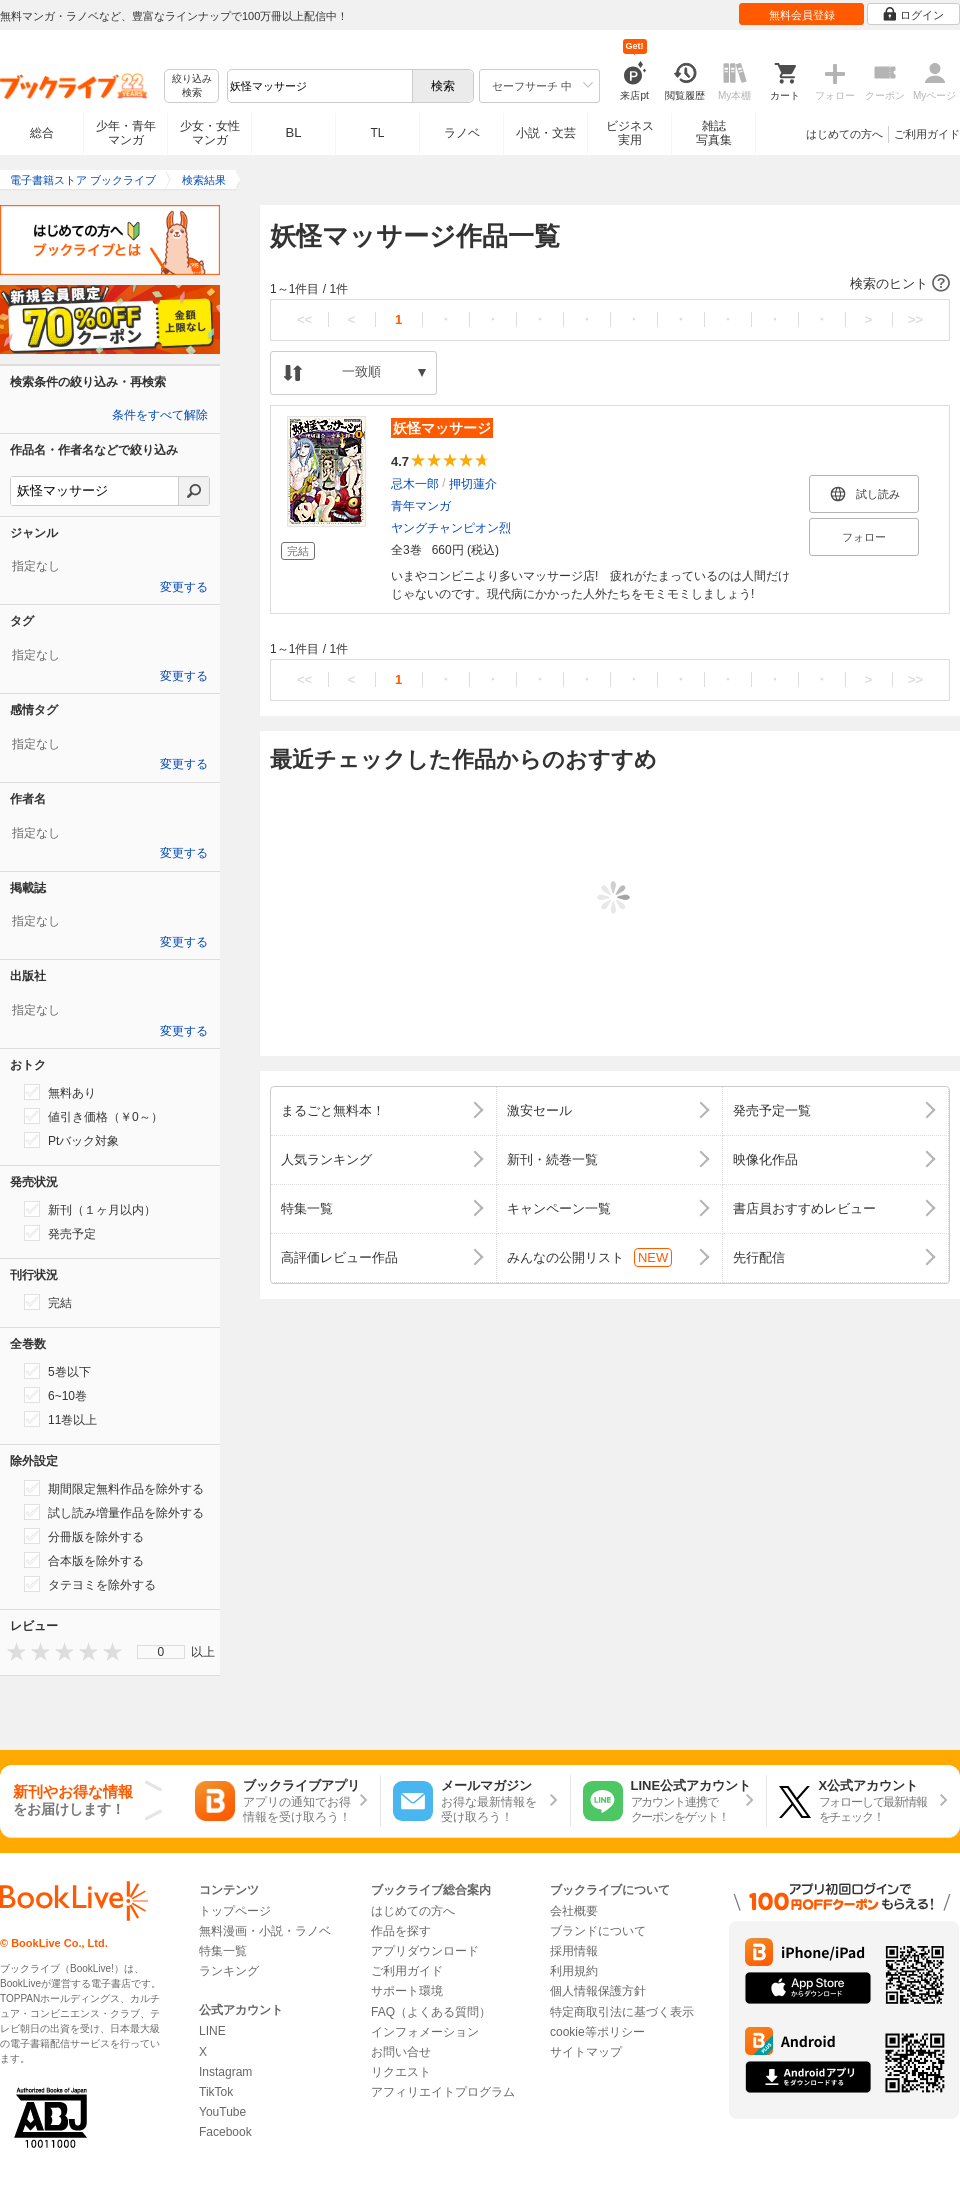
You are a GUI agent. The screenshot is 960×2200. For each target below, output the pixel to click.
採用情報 (574, 1951)
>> (915, 319)
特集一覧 (223, 1951)
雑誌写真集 (714, 133)
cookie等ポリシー (597, 2032)
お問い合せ (401, 2052)
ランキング (229, 1971)
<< (304, 319)
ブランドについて (598, 1931)
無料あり (60, 1092)
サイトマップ (586, 2052)
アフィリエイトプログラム (443, 2092)
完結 (48, 1302)
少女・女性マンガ (210, 133)
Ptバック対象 (71, 1140)
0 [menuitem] (161, 1652)
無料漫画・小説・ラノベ (265, 1931)
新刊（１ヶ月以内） (90, 1209)
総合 (42, 133)
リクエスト (401, 2072)
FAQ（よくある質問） (431, 2012)
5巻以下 (57, 1371)
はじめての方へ (844, 134)
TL (377, 133)
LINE (212, 2031)
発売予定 (60, 1233)
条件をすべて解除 (160, 415)
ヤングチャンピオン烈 (451, 528)
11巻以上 (60, 1419)
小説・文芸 (546, 133)
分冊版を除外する (84, 1536)
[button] (610, 284)
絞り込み (192, 86)
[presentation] (12, 1651)
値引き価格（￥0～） (93, 1116)
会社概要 (574, 1911)
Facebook (225, 2132)
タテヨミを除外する (90, 1584)
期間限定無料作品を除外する (114, 1488)
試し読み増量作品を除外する (114, 1512)
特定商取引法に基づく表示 (622, 2012)
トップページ (235, 1911)
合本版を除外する (84, 1560)
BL (294, 132)
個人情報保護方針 (598, 1991)
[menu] (161, 1652)
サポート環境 (407, 1991)
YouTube (222, 2112)
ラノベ (462, 133)
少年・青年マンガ (126, 133)
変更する (184, 587)
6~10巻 (55, 1395)
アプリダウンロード (425, 1951)
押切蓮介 (473, 484)
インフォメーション (425, 2032)
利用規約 (574, 1971)
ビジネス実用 (630, 133)
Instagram (225, 2072)
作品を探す (401, 1931)
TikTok (216, 2092)
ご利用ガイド (927, 134)
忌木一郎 (415, 484)
